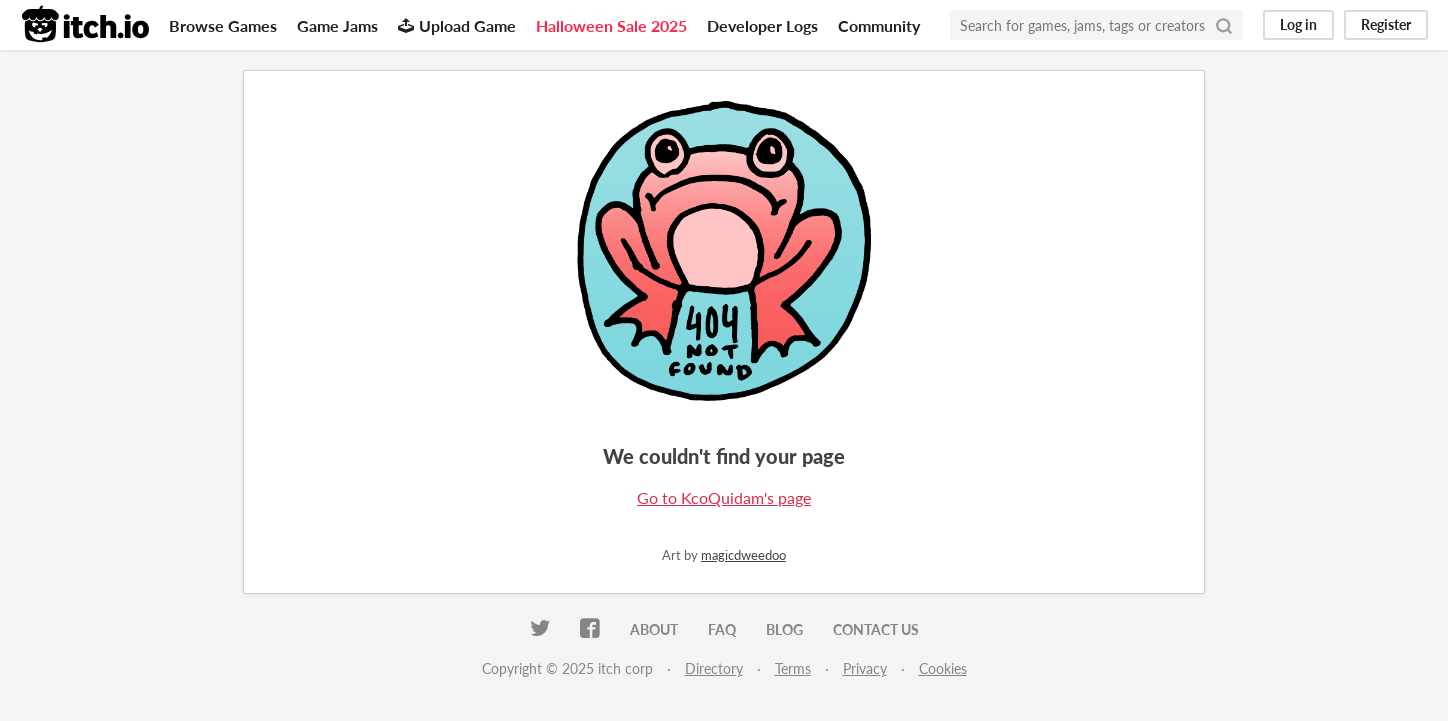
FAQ (722, 629)
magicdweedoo (743, 555)
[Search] (1224, 25)
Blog (784, 629)
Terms (793, 668)
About (654, 629)
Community (879, 25)
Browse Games (223, 25)
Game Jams (337, 25)
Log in (1298, 24)
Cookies (943, 668)
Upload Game (457, 25)
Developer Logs (762, 25)
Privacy (865, 668)
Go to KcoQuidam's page (724, 497)
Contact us (876, 629)
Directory (714, 668)
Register (1386, 24)
